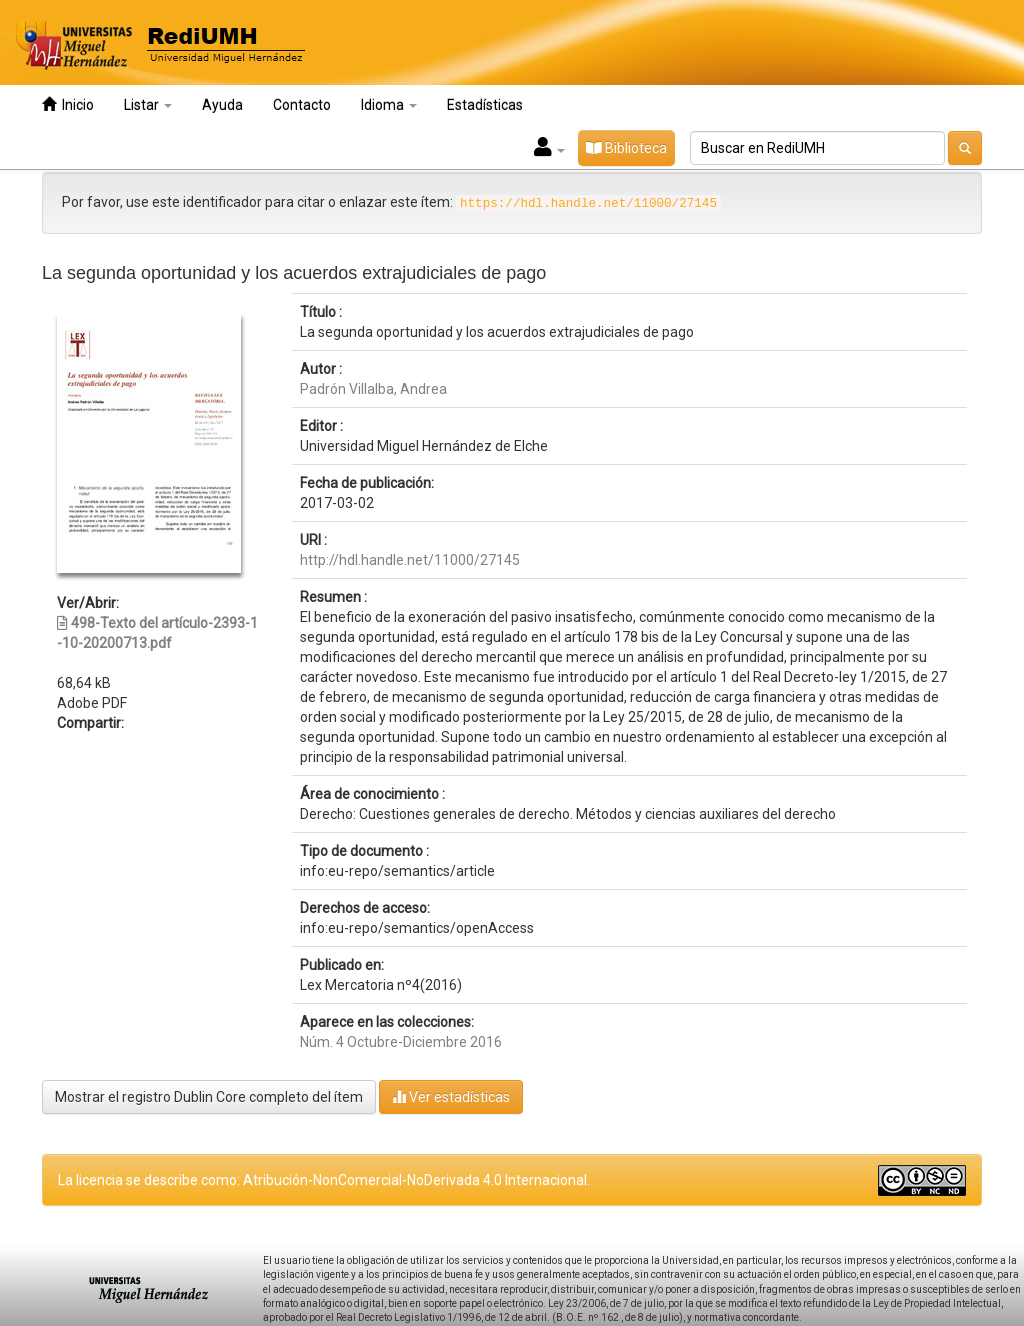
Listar (148, 105)
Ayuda (222, 105)
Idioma (389, 105)
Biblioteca (626, 148)
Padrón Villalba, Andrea (373, 389)
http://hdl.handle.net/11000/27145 (410, 560)
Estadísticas (485, 105)
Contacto (302, 105)
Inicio (68, 104)
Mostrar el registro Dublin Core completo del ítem (209, 1097)
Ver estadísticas (451, 1096)
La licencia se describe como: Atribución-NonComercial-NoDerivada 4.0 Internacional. (324, 1180)
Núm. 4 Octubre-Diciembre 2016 (401, 1042)
